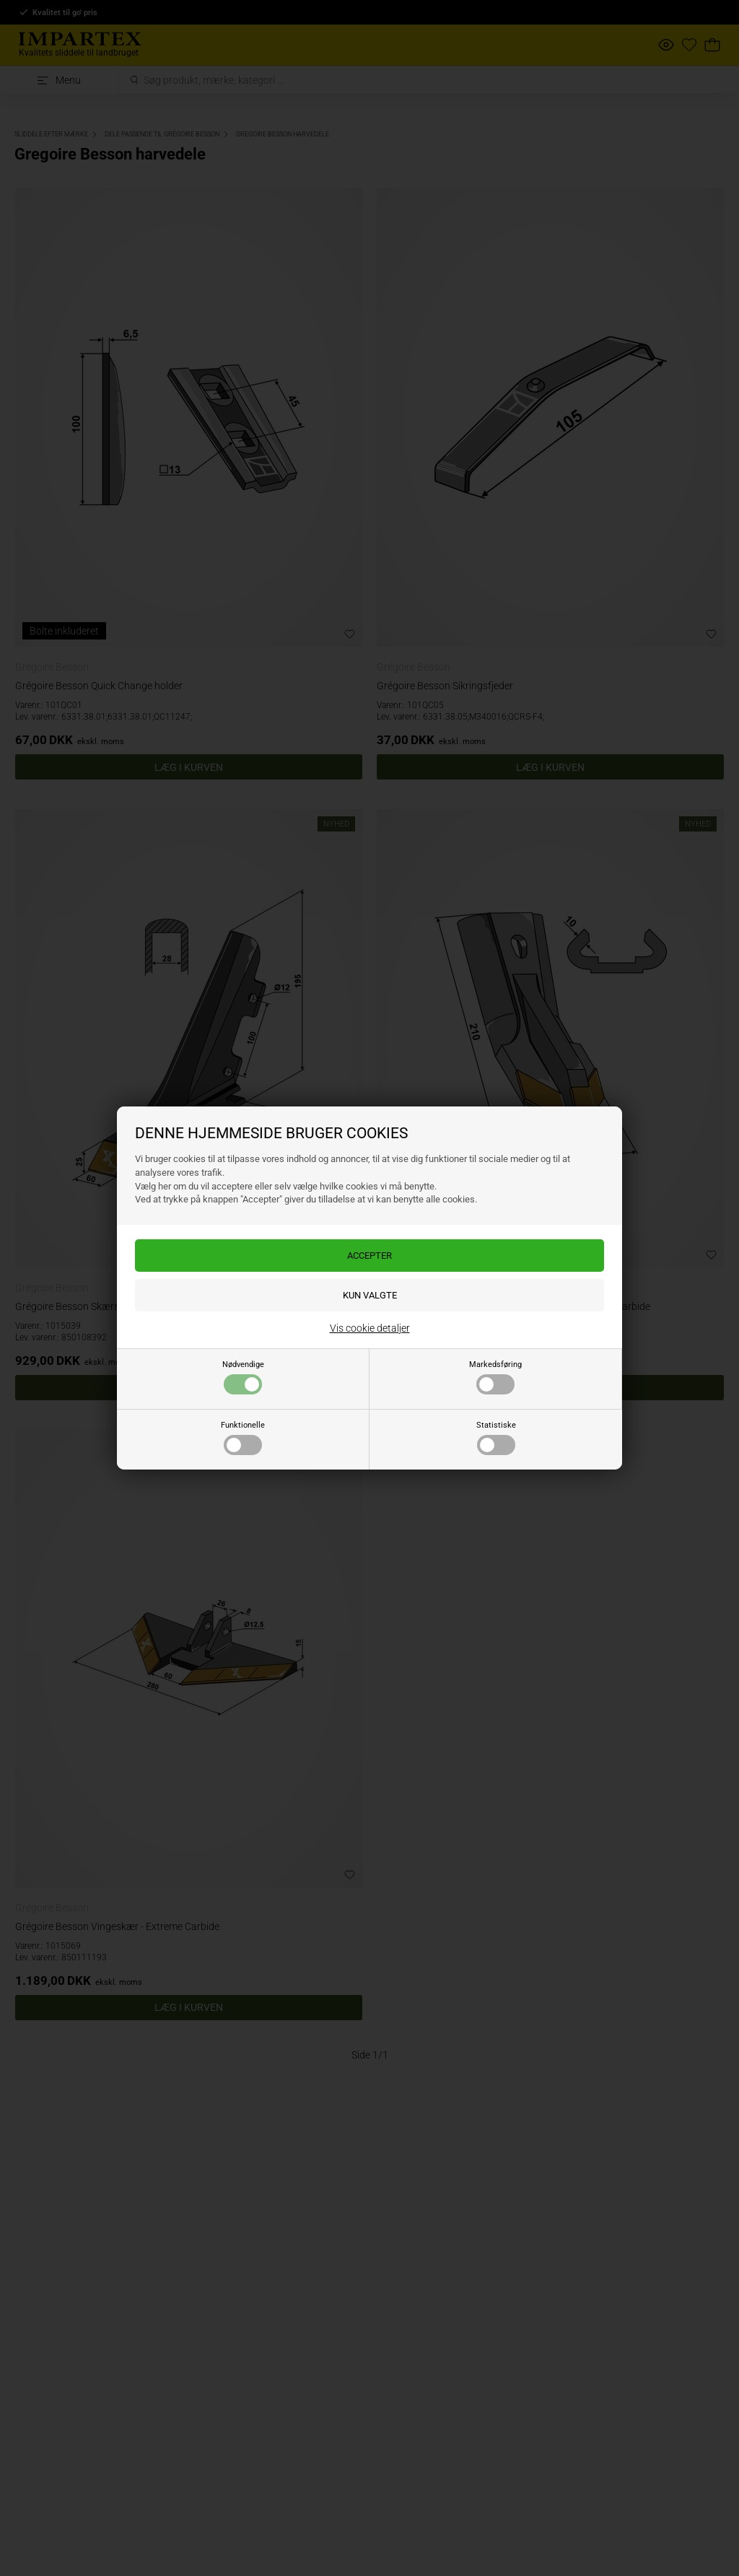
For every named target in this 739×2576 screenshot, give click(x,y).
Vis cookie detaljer (370, 1328)
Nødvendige (243, 1377)
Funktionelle (243, 1437)
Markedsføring (495, 1377)
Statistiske (496, 1437)
